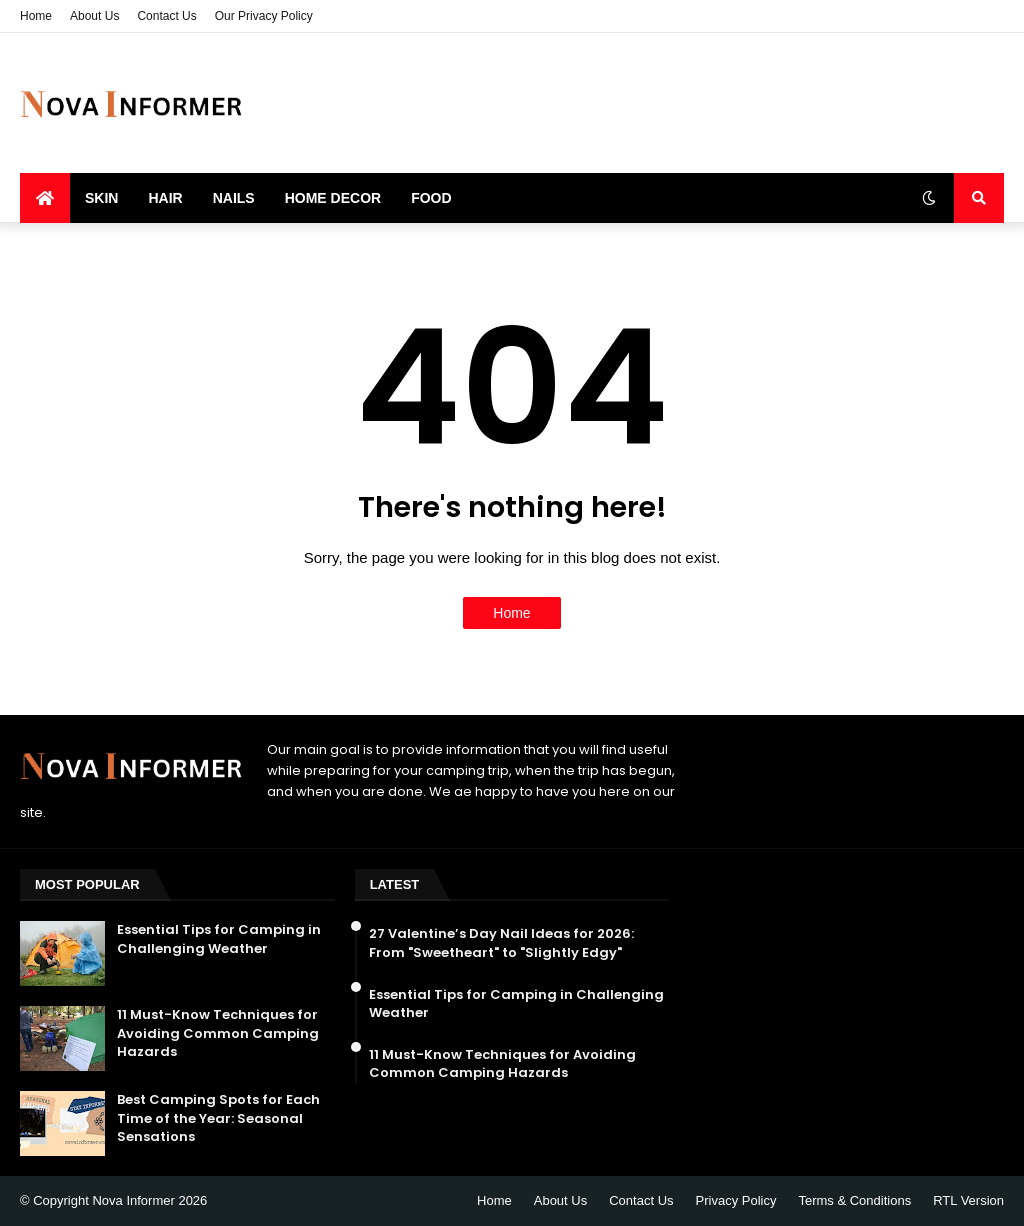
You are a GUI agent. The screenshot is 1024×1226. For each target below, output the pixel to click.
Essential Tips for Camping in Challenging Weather (219, 939)
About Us (94, 16)
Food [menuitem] (431, 198)
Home (36, 16)
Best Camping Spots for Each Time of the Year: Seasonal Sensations (218, 1118)
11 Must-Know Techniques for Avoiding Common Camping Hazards (218, 1033)
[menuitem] (45, 198)
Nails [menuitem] (234, 198)
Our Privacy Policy (264, 16)
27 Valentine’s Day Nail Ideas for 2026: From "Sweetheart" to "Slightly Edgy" (501, 943)
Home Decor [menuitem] (333, 198)
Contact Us (166, 16)
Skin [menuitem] (101, 198)
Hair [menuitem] (165, 198)
